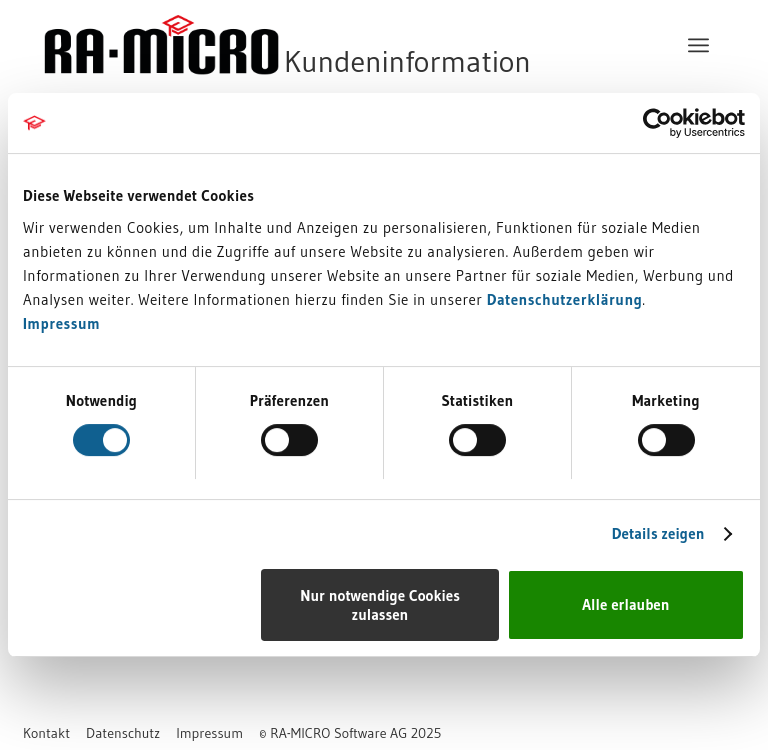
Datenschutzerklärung (565, 299)
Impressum (61, 323)
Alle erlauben (625, 604)
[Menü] (698, 45)
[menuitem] (698, 45)
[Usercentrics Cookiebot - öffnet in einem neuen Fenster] (657, 123)
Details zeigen (658, 533)
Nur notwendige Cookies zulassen (380, 605)
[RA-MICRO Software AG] (369, 45)
